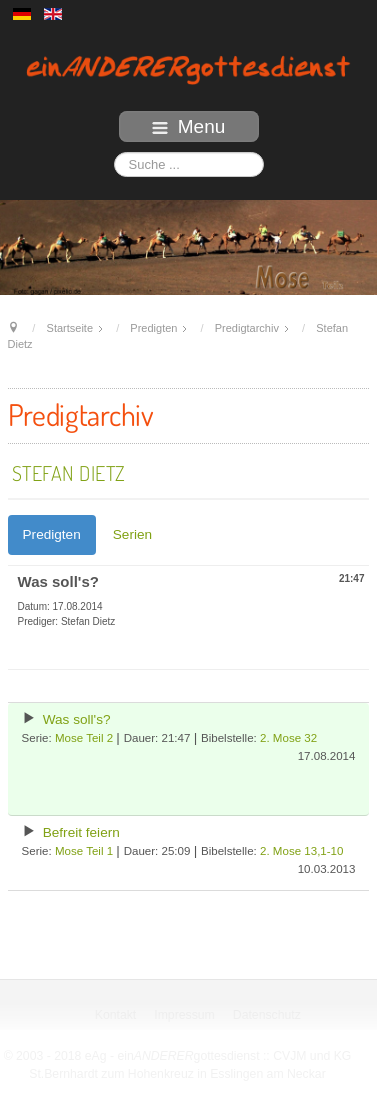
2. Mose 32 (288, 738)
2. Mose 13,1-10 (301, 851)
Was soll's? (77, 719)
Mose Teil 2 (84, 738)
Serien (132, 534)
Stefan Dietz (69, 473)
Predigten (52, 534)
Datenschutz (267, 1015)
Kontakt (116, 1015)
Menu (189, 126)
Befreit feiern (81, 832)
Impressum (185, 1015)
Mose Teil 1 (84, 851)
